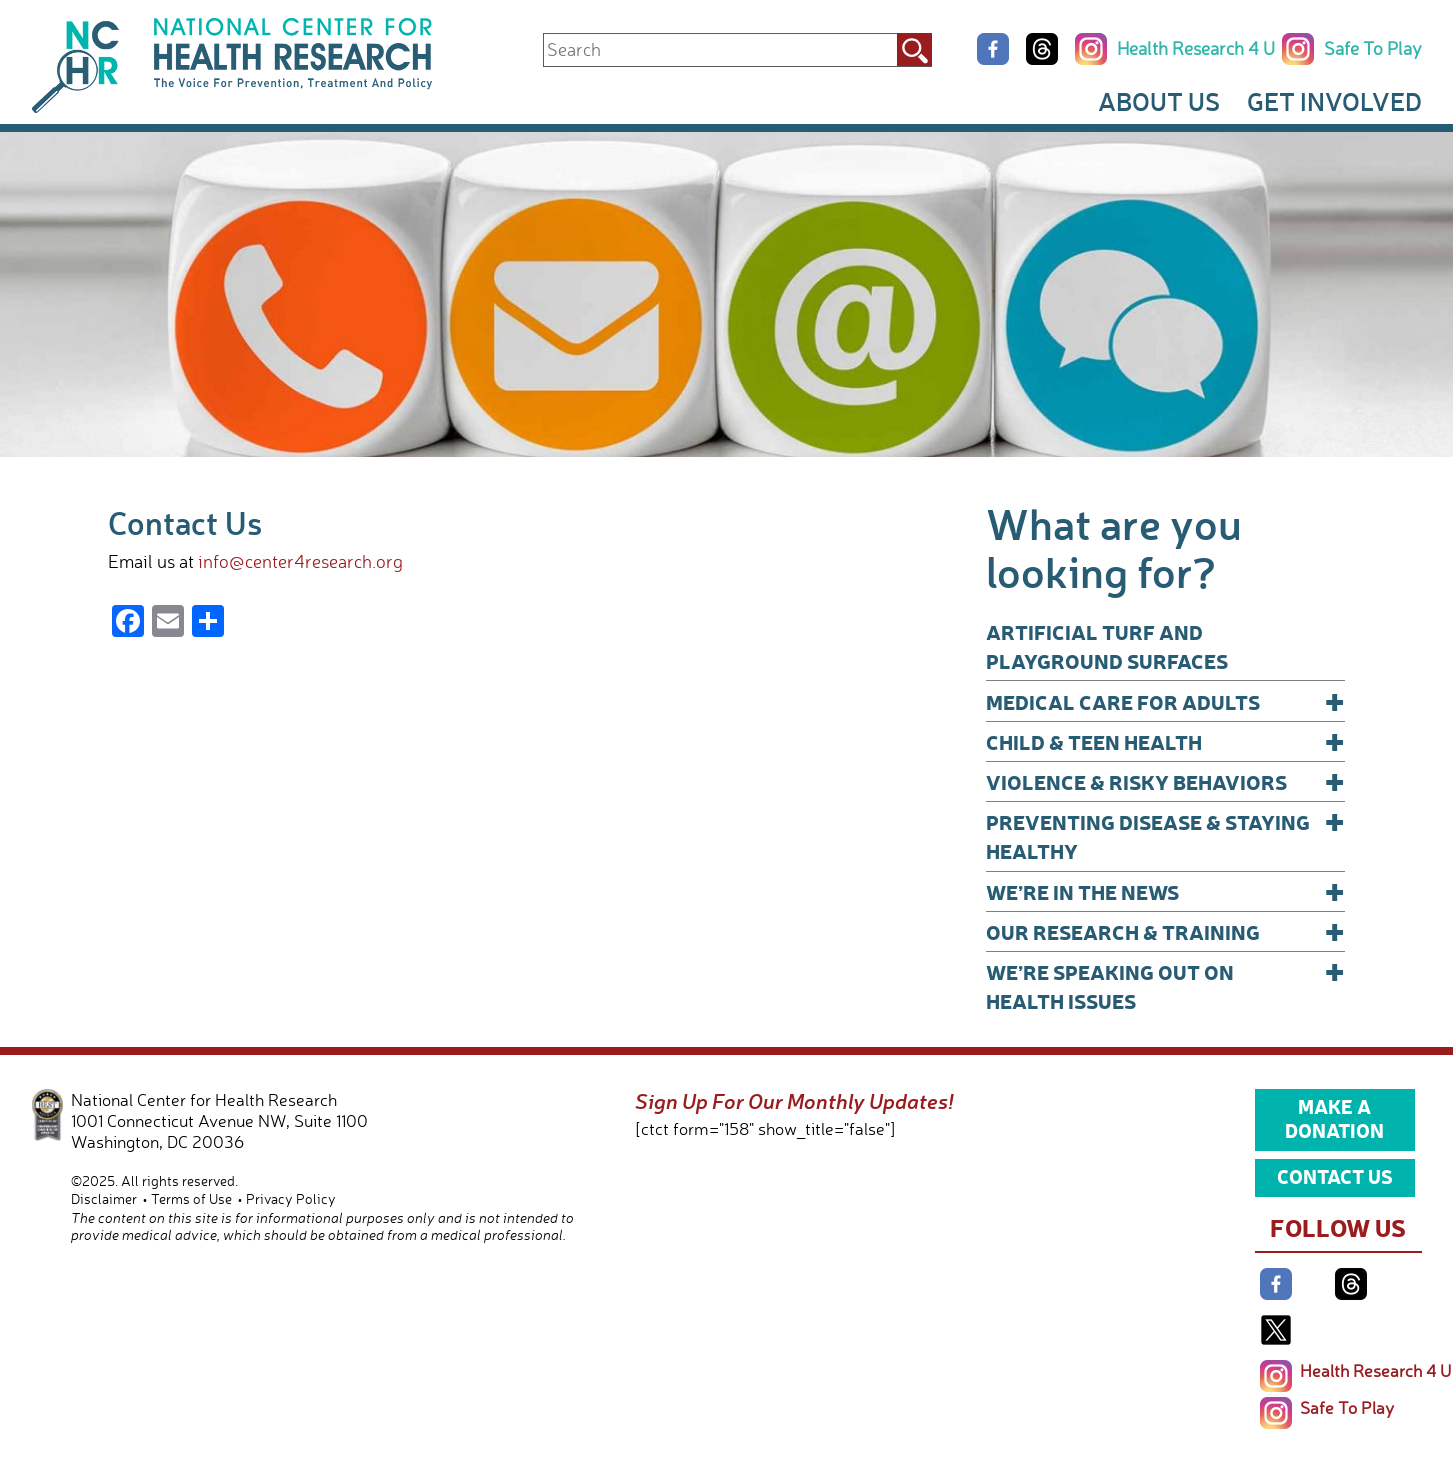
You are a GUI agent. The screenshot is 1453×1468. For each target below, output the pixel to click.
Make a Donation (1334, 1118)
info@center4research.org (300, 561)
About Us (1159, 101)
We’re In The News (1166, 891)
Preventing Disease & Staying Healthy (1166, 835)
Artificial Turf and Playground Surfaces (1107, 646)
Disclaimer (104, 1198)
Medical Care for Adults (1166, 701)
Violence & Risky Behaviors (1166, 781)
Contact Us (1335, 1176)
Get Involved (1334, 101)
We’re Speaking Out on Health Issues (1166, 985)
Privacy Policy (291, 1198)
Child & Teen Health (1166, 741)
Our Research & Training (1166, 931)
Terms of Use (191, 1198)
